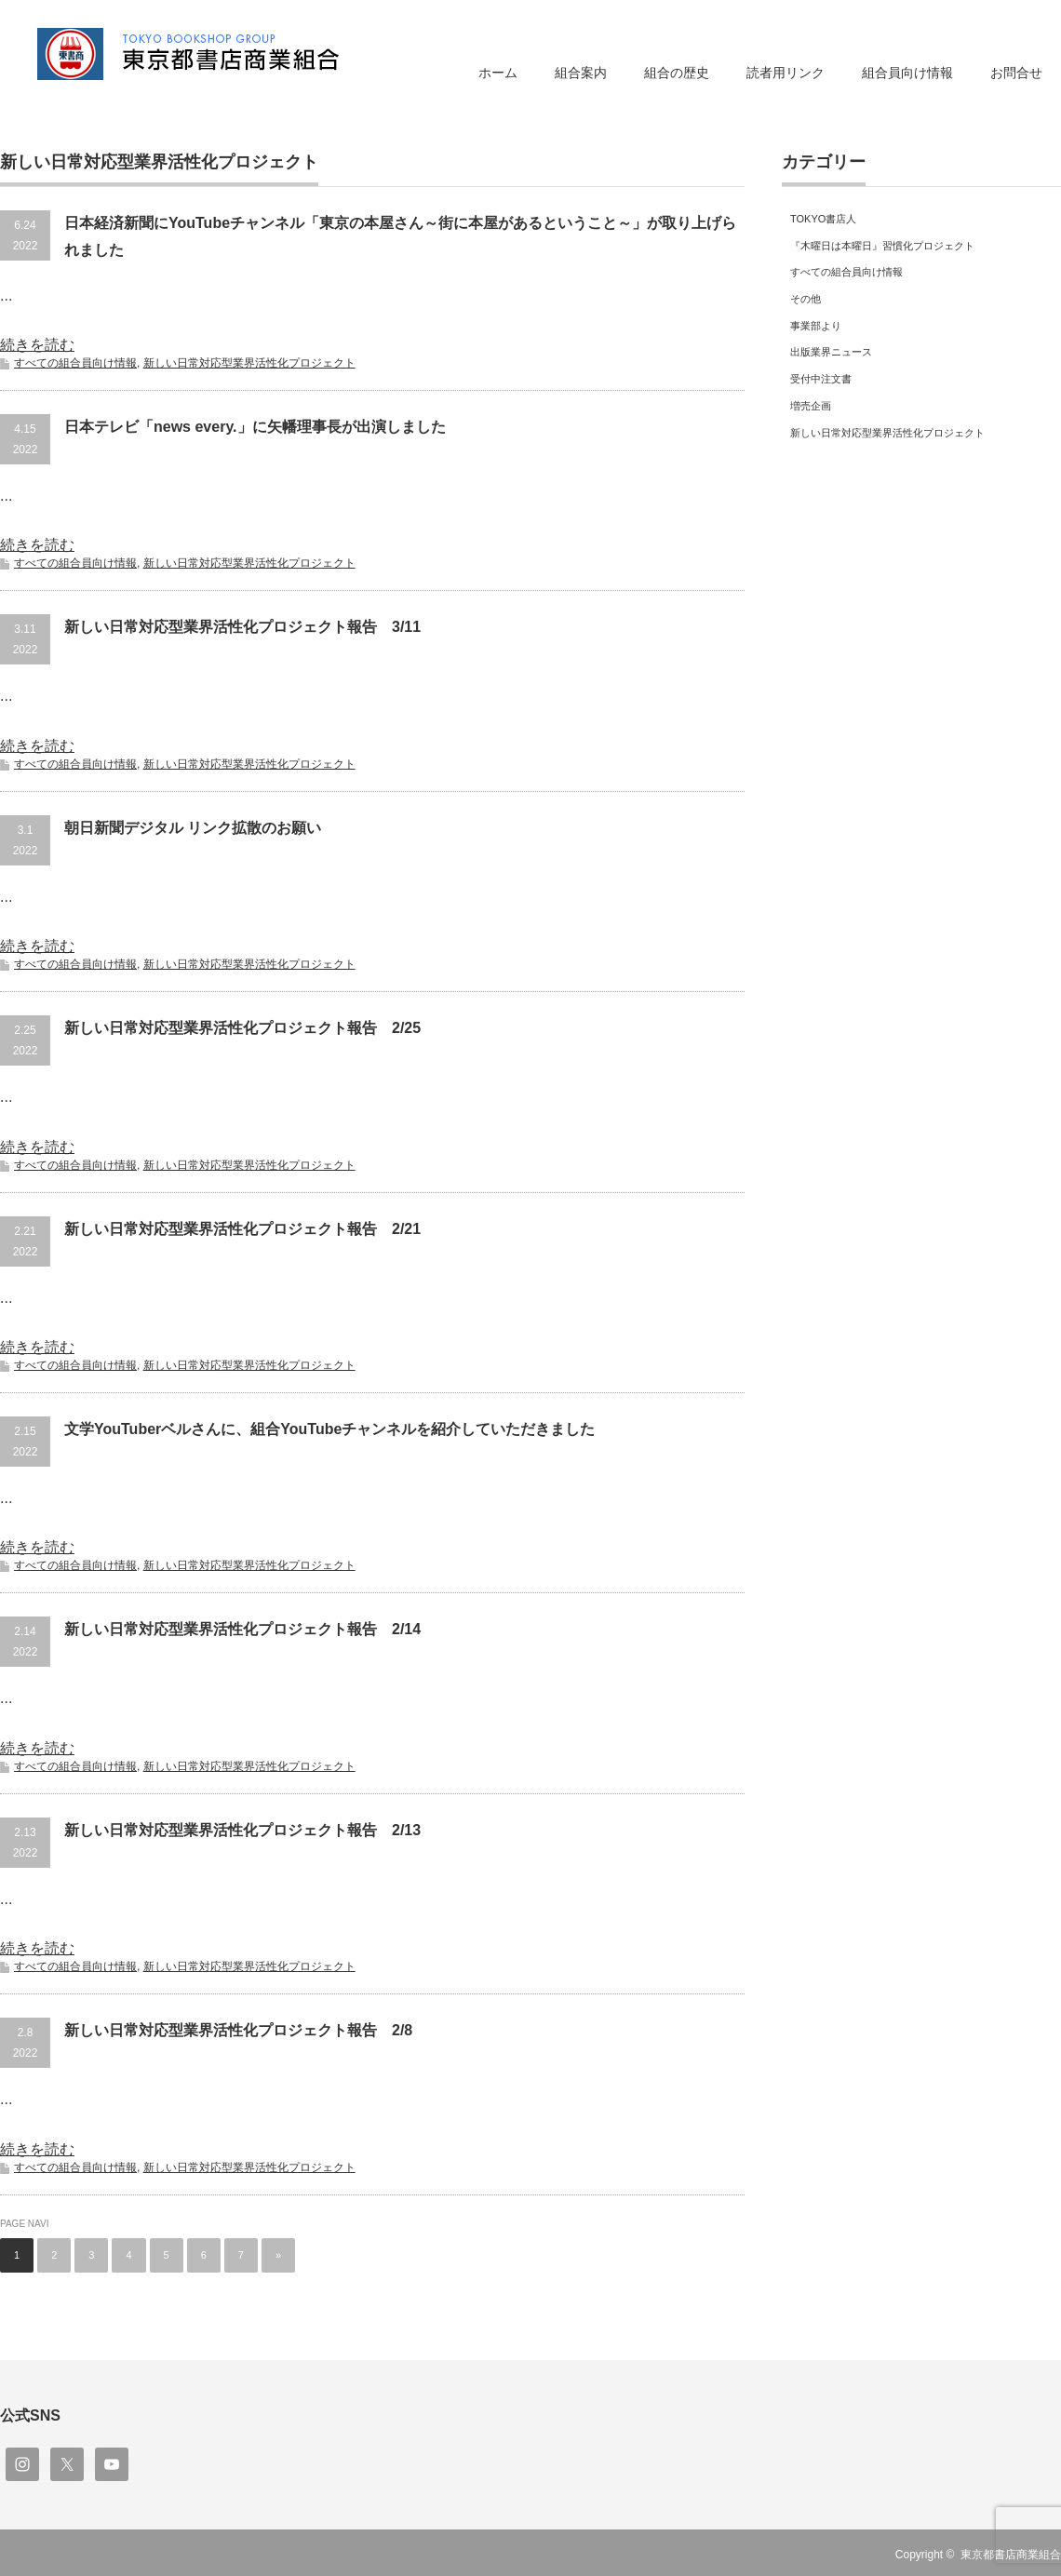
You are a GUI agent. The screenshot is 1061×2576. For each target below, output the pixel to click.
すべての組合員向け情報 (75, 362)
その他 (805, 298)
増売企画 (810, 405)
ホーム (497, 72)
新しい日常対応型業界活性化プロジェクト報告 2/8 (238, 2030)
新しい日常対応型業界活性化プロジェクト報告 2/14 (242, 1629)
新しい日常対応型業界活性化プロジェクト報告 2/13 (242, 1830)
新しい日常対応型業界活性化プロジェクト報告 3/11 (242, 627)
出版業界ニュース (831, 351)
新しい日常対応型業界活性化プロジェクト (249, 362)
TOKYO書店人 (823, 218)
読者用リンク (785, 72)
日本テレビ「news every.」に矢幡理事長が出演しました (255, 427)
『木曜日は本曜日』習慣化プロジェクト (882, 245)
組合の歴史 (676, 72)
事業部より (815, 325)
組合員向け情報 (907, 72)
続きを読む (37, 345)
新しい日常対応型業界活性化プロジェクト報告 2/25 (242, 1028)
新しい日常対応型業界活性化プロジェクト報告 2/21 (242, 1229)
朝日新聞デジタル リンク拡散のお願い (192, 828)
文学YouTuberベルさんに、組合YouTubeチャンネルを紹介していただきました (329, 1429)
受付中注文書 (821, 378)
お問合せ (1016, 72)
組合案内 (581, 72)
